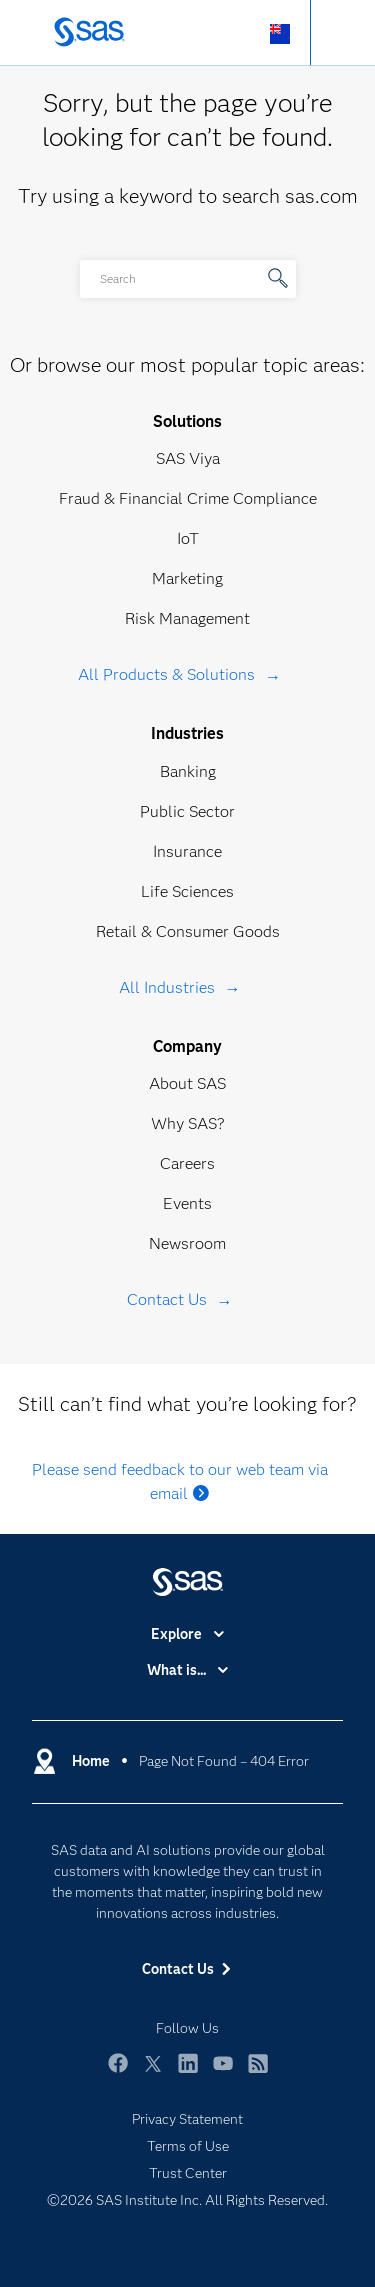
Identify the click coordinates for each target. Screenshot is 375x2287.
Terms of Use (188, 2146)
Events (187, 1203)
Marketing (187, 578)
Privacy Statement (187, 2119)
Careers (187, 1163)
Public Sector (187, 811)
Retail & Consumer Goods (188, 931)
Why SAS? (188, 1123)
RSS (258, 2072)
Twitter (153, 2072)
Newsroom (187, 1243)
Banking (188, 771)
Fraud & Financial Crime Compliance (188, 498)
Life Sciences (187, 891)
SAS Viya (188, 458)
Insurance (187, 851)
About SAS (187, 1083)
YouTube (223, 2072)
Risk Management (187, 618)
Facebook (118, 2072)
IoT (188, 538)
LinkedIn (188, 2072)
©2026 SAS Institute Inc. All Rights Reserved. (187, 2200)
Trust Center (188, 2173)
